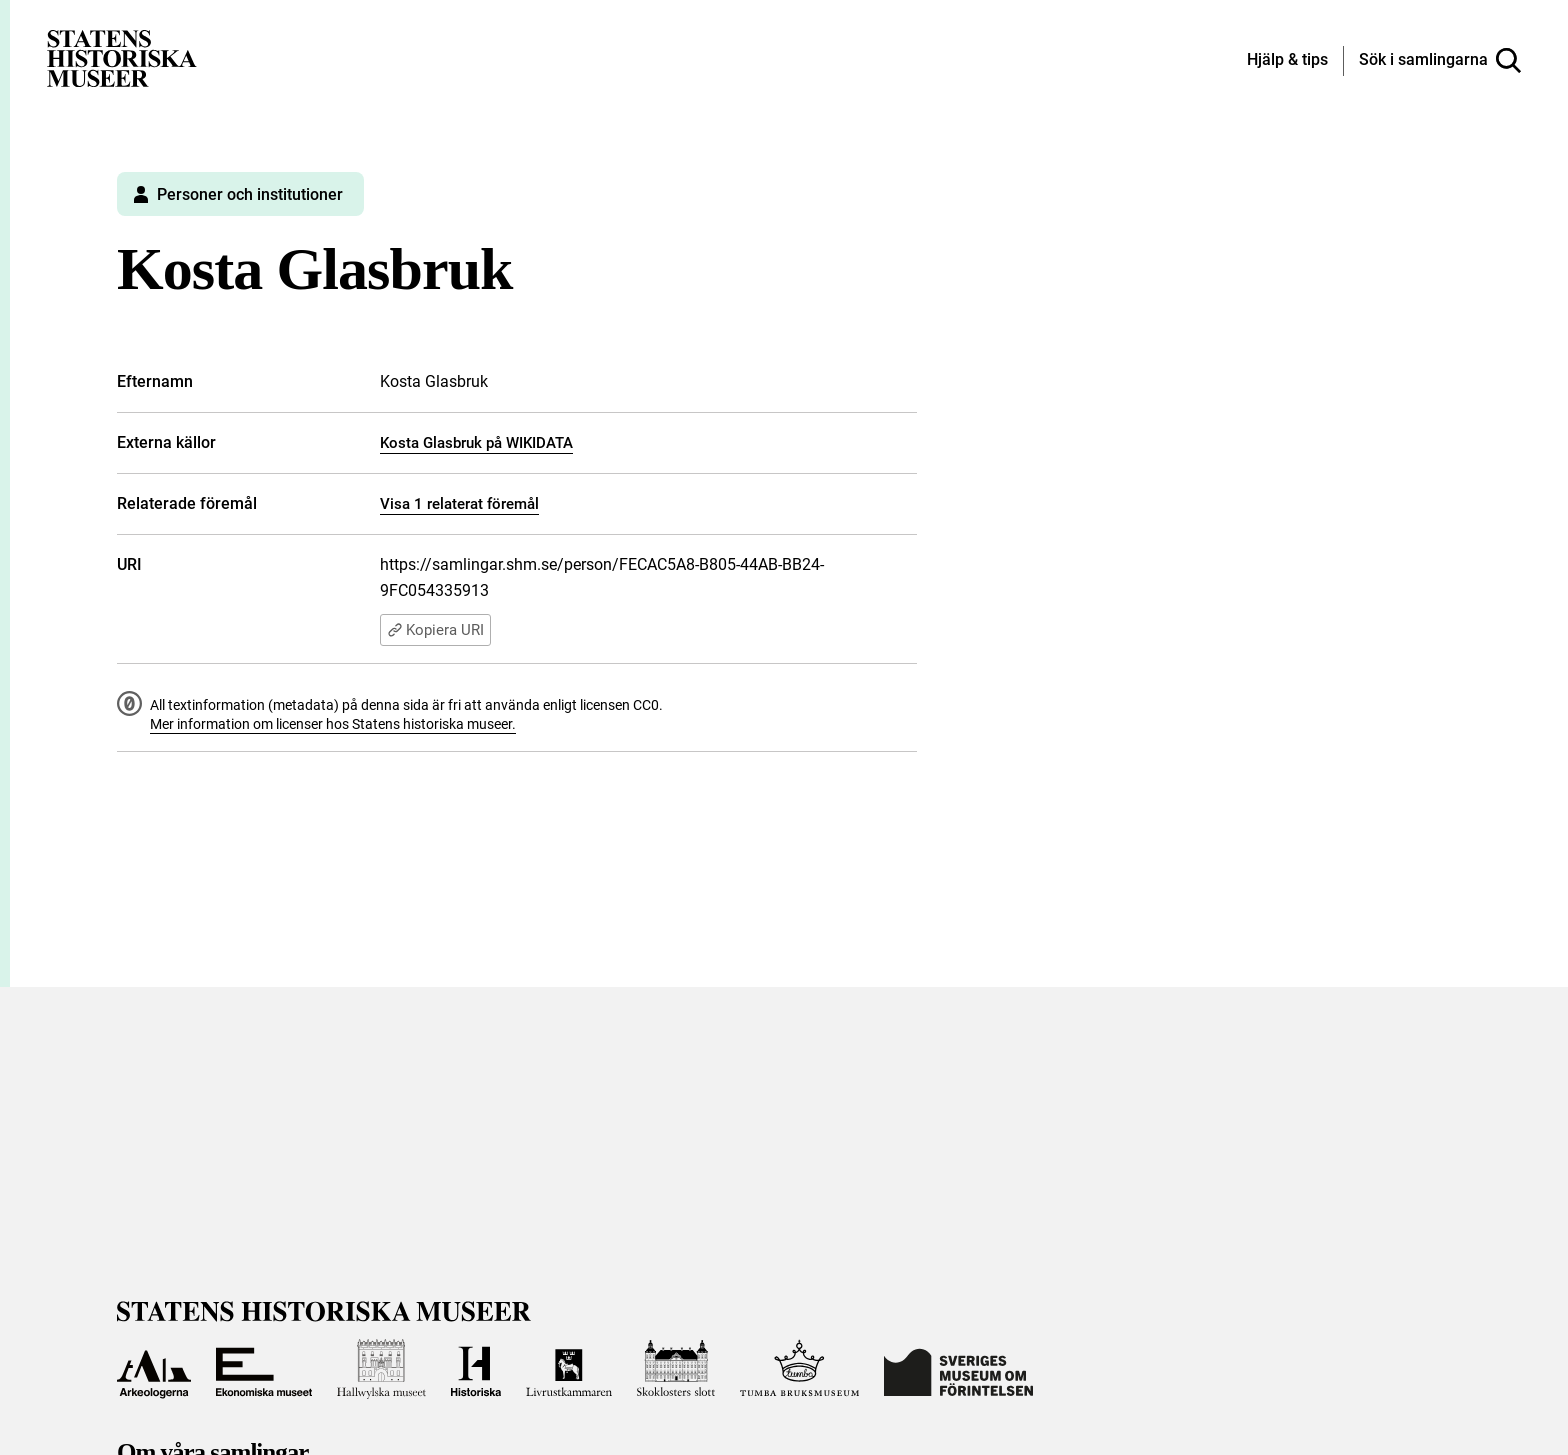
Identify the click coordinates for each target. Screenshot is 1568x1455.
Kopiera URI (435, 630)
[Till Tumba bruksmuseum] (800, 1369)
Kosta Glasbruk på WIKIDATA (476, 443)
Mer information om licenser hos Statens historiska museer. (333, 724)
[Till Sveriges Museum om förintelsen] (958, 1369)
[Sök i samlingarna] (1440, 61)
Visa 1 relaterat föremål (459, 504)
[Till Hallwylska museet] (381, 1369)
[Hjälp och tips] (1287, 61)
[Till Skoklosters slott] (676, 1369)
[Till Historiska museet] (476, 1369)
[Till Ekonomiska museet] (264, 1369)
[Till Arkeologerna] (154, 1369)
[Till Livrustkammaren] (569, 1369)
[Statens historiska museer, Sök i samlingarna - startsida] (122, 57)
